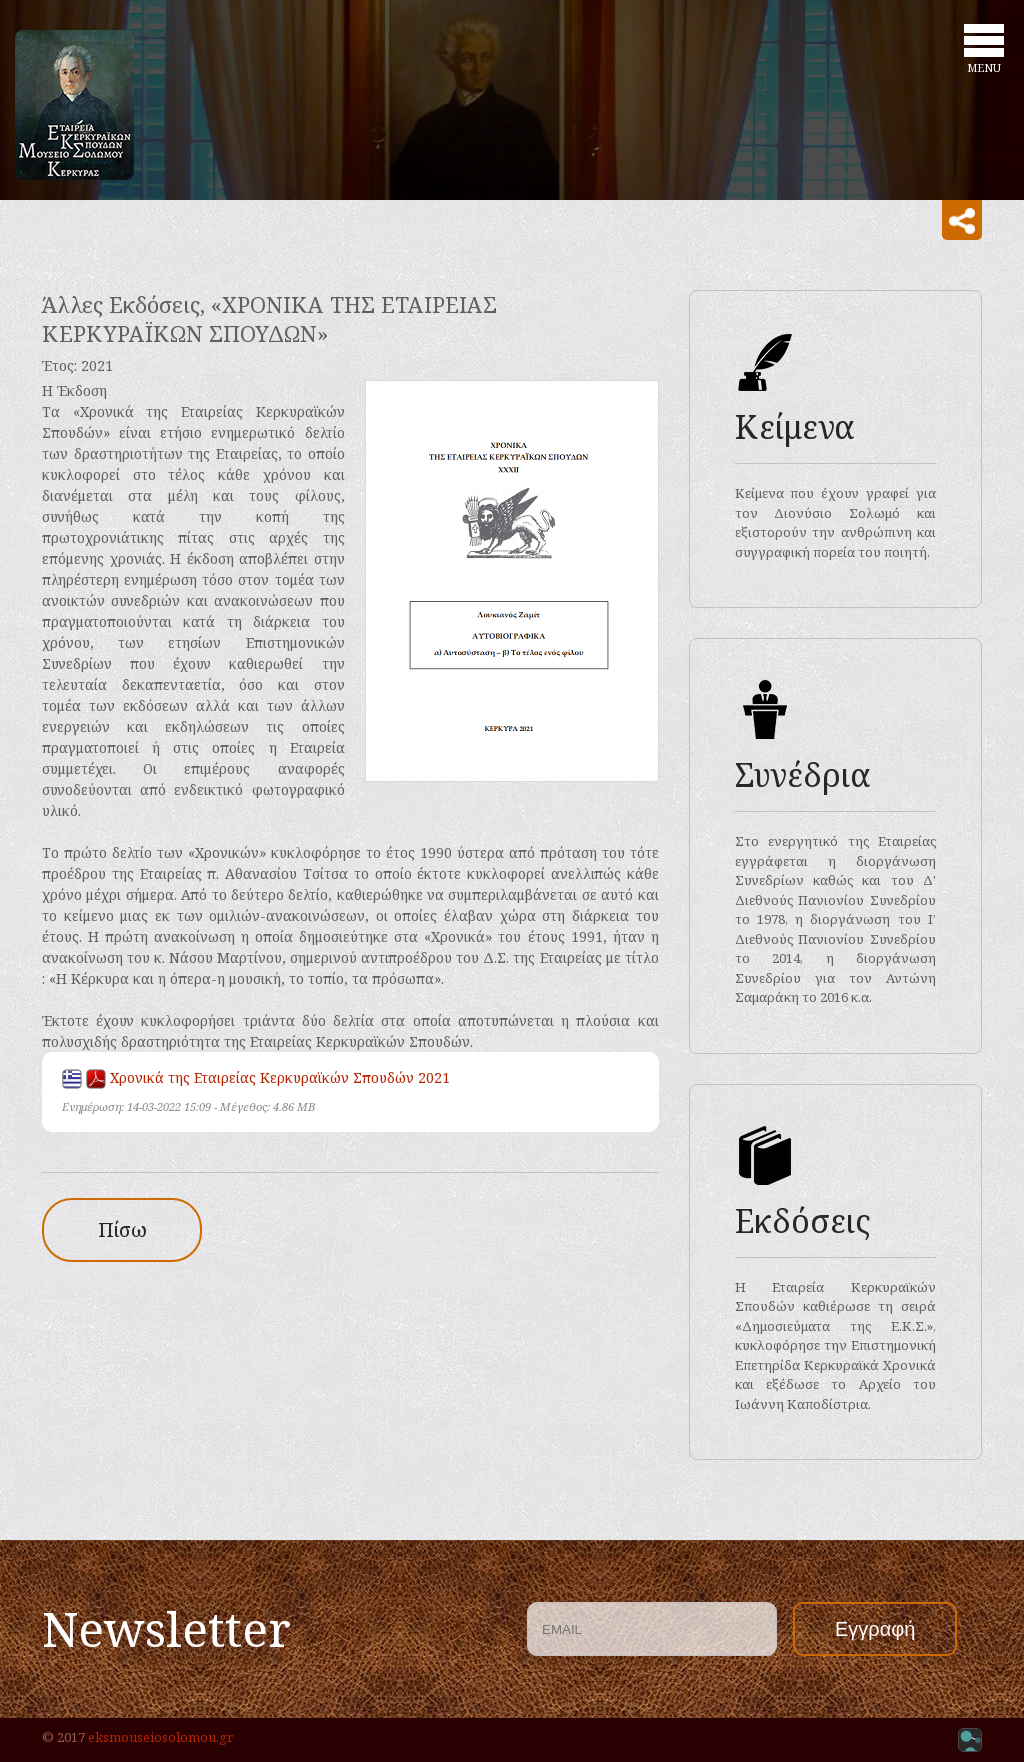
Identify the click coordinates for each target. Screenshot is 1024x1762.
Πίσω (122, 1229)
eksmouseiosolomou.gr (160, 1737)
